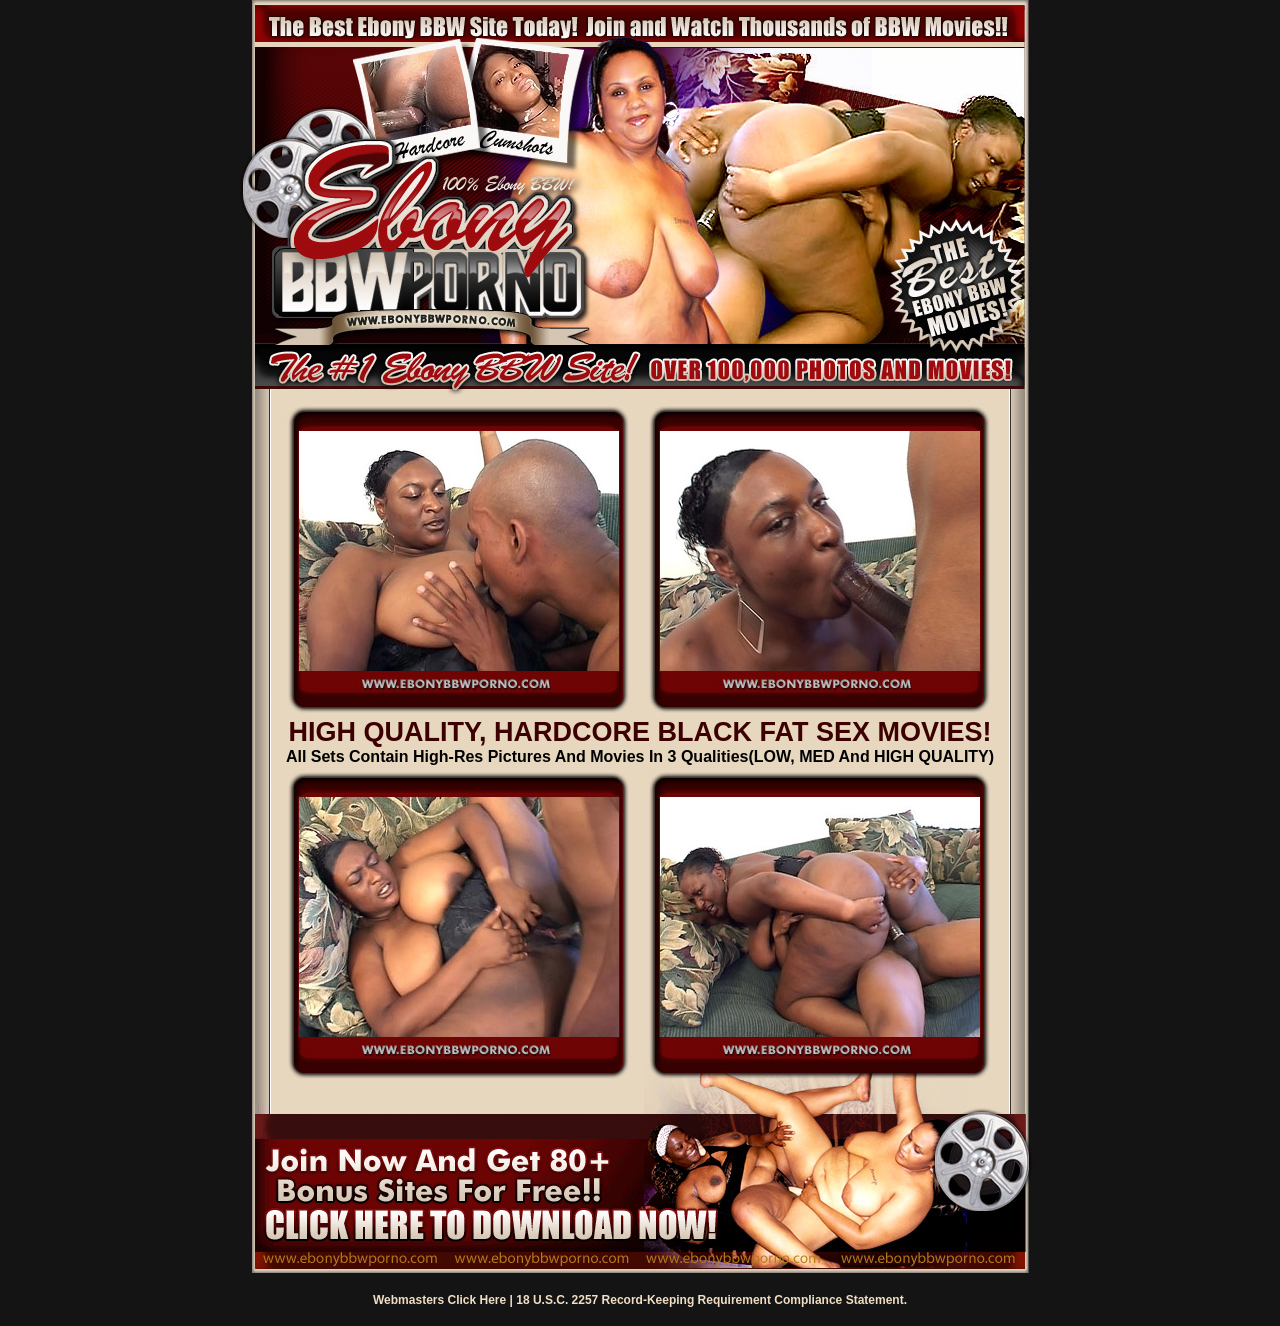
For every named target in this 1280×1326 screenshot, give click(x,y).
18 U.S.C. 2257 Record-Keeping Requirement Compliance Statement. (711, 1300)
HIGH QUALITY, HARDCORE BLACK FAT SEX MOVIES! (639, 732)
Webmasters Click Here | (444, 1300)
